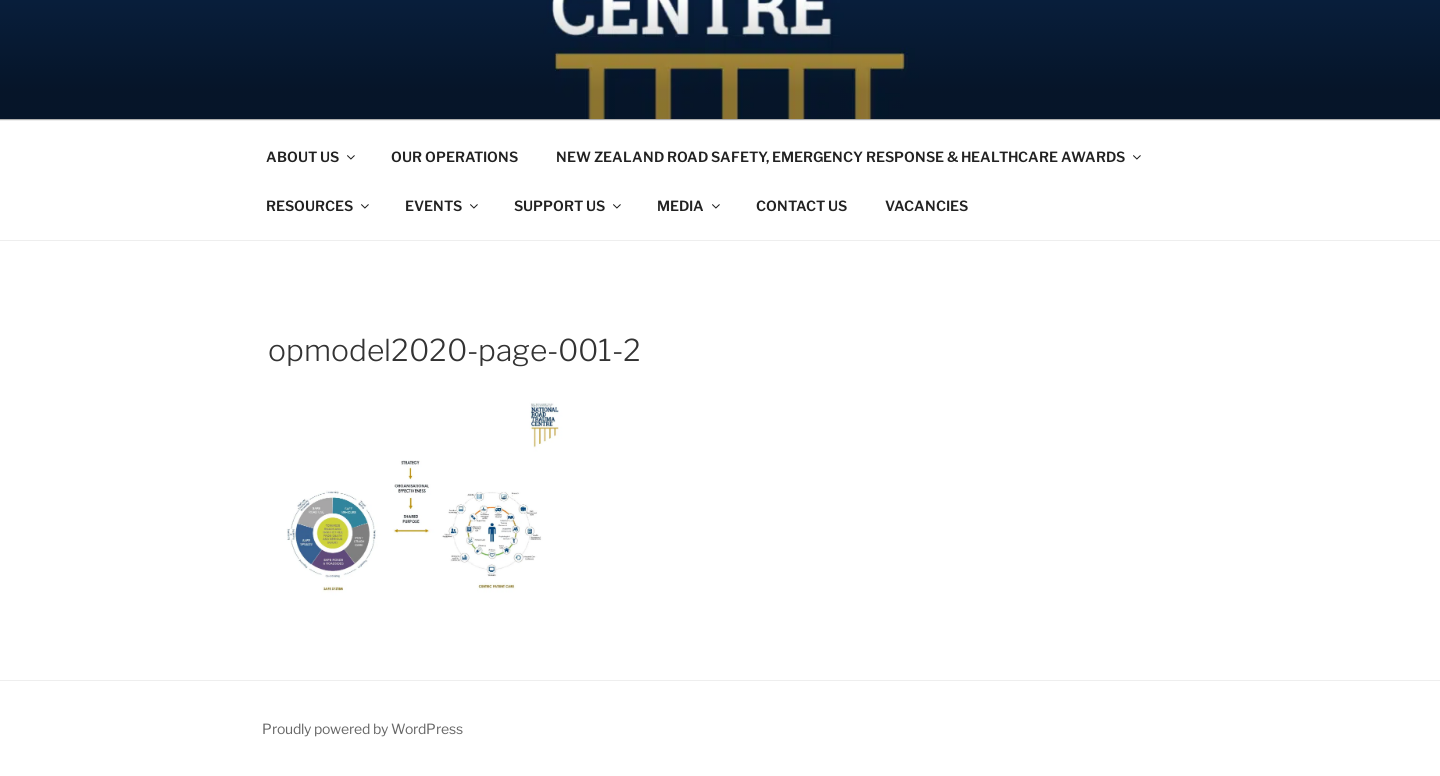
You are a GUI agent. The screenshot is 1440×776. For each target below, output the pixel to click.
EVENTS (443, 205)
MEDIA (690, 205)
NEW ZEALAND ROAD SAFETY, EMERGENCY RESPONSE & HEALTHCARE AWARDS (850, 156)
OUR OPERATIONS (454, 156)
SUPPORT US (569, 205)
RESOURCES (319, 205)
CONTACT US (801, 205)
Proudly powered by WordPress (362, 728)
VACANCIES (926, 205)
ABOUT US (312, 156)
